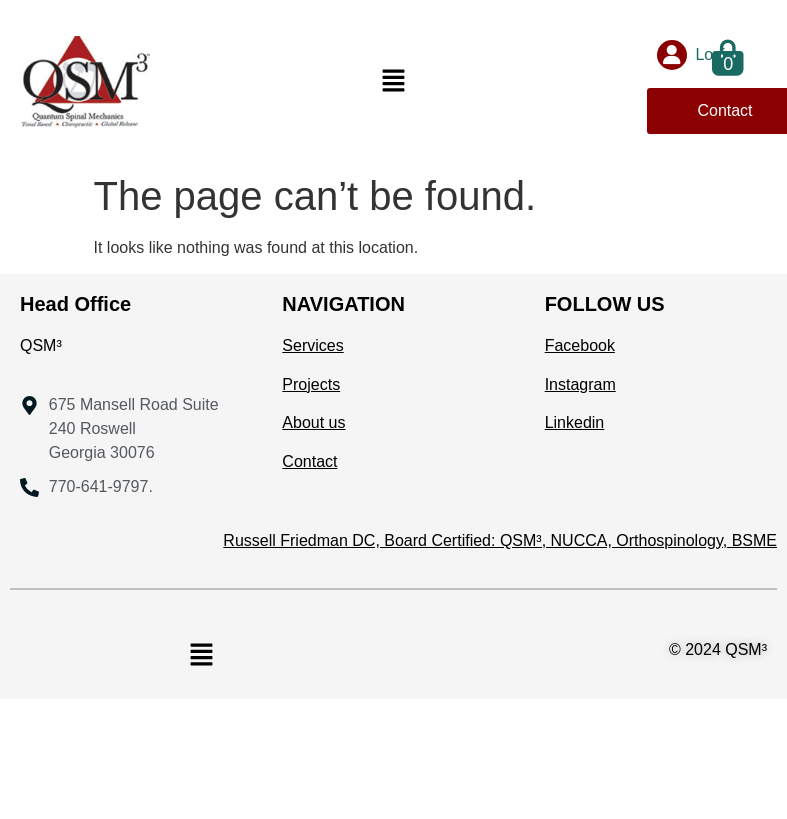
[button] (393, 82)
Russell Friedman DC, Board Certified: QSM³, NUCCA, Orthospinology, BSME (500, 540)
